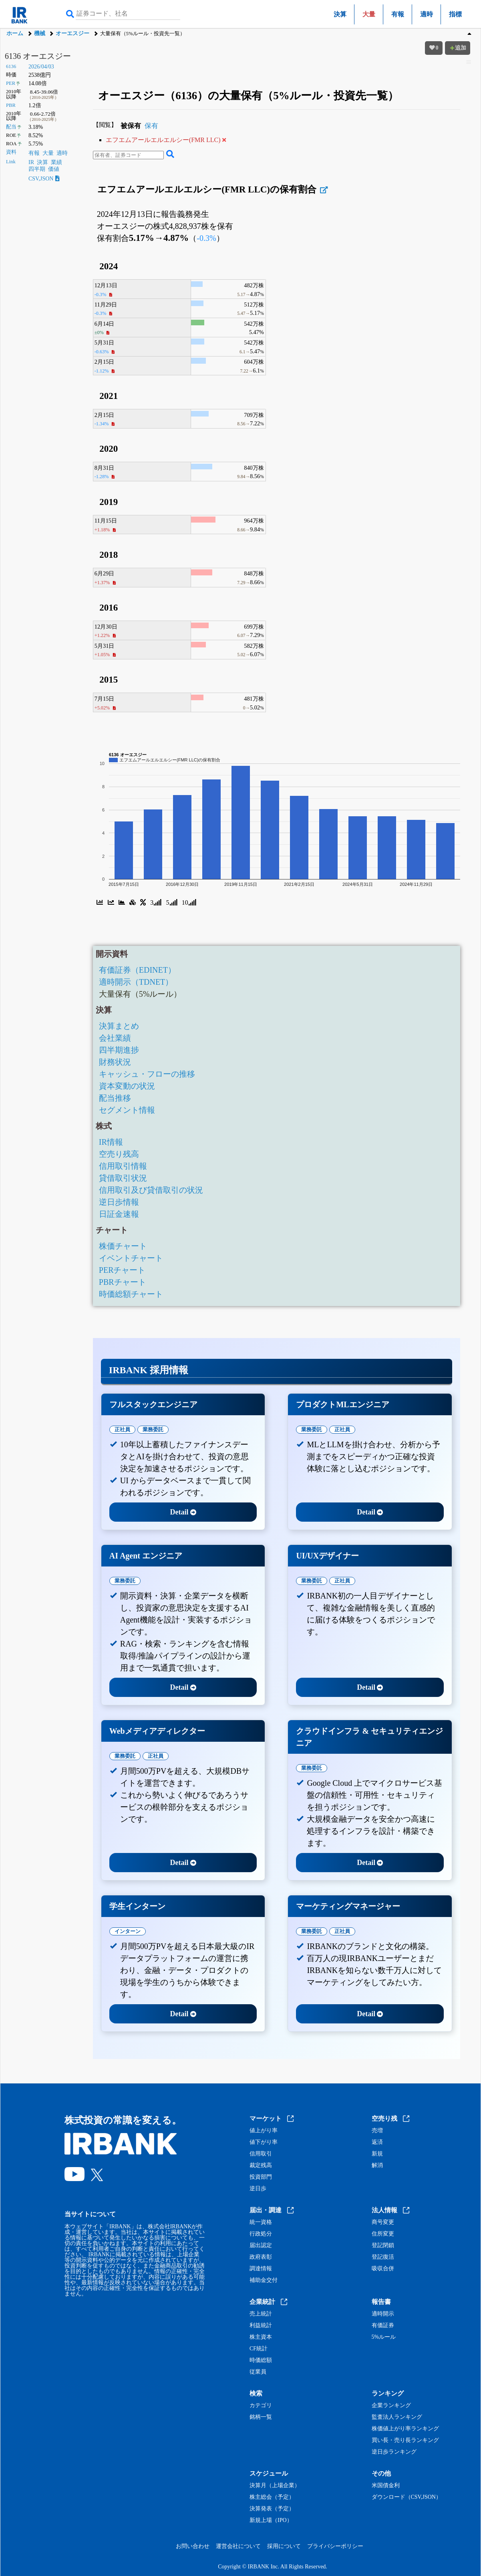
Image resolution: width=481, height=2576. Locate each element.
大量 (48, 153)
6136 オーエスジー (38, 56)
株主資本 (261, 2337)
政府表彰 (261, 2257)
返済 (377, 2142)
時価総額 (261, 2360)
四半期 (36, 169)
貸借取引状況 (123, 1178)
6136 (11, 66)
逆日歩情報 (119, 1202)
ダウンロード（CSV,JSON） (406, 2497)
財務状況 (115, 1062)
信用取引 (261, 2154)
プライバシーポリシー (335, 2546)
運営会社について (238, 2546)
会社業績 (115, 1038)
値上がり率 (264, 2130)
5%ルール (384, 2337)
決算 (340, 14)
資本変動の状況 (127, 1086)
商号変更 (383, 2222)
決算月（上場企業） (275, 2485)
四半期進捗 (119, 1050)
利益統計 (261, 2325)
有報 (397, 14)
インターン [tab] (128, 1931)
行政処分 (261, 2234)
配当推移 (115, 1098)
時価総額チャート (131, 1294)
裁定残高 (261, 2165)
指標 (455, 14)
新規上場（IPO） (271, 2520)
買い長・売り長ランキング (405, 2440)
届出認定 (261, 2245)
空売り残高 (119, 1154)
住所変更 (383, 2234)
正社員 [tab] (122, 1429)
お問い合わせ (192, 2546)
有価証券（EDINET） (137, 969)
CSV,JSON (44, 179)
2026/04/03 (41, 67)
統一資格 (261, 2222)
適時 (426, 14)
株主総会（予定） (272, 2497)
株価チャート (123, 1246)
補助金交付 (264, 2280)
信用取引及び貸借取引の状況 (151, 1190)
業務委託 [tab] (153, 1429)
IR (31, 162)
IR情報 (111, 1142)
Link (11, 161)
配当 (11, 127)
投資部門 (261, 2177)
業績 (56, 162)
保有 (151, 126)
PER (10, 83)
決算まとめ (119, 1026)
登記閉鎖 (383, 2245)
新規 (377, 2154)
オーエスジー (72, 33)
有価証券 (383, 2325)
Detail (183, 1512)
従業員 (258, 2372)
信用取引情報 (123, 1166)
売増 (377, 2130)
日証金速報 (119, 1214)
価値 (53, 169)
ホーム (14, 33)
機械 (39, 33)
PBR (11, 105)
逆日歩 (258, 2188)
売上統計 (261, 2314)
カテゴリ (261, 2405)
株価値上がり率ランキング (405, 2429)
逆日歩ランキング (394, 2452)
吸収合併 (383, 2269)
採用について (284, 2546)
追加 (457, 48)
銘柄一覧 (261, 2417)
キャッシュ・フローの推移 (147, 1074)
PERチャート (122, 1270)
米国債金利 (386, 2485)
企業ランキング (391, 2405)
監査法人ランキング (397, 2417)
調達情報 (261, 2269)
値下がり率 (264, 2142)
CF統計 (259, 2349)
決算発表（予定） (272, 2509)
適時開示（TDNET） (136, 982)
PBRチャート (122, 1282)
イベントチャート (131, 1258)
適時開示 (383, 2314)
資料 (11, 152)
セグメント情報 (127, 1110)
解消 (377, 2165)
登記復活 (383, 2257)
